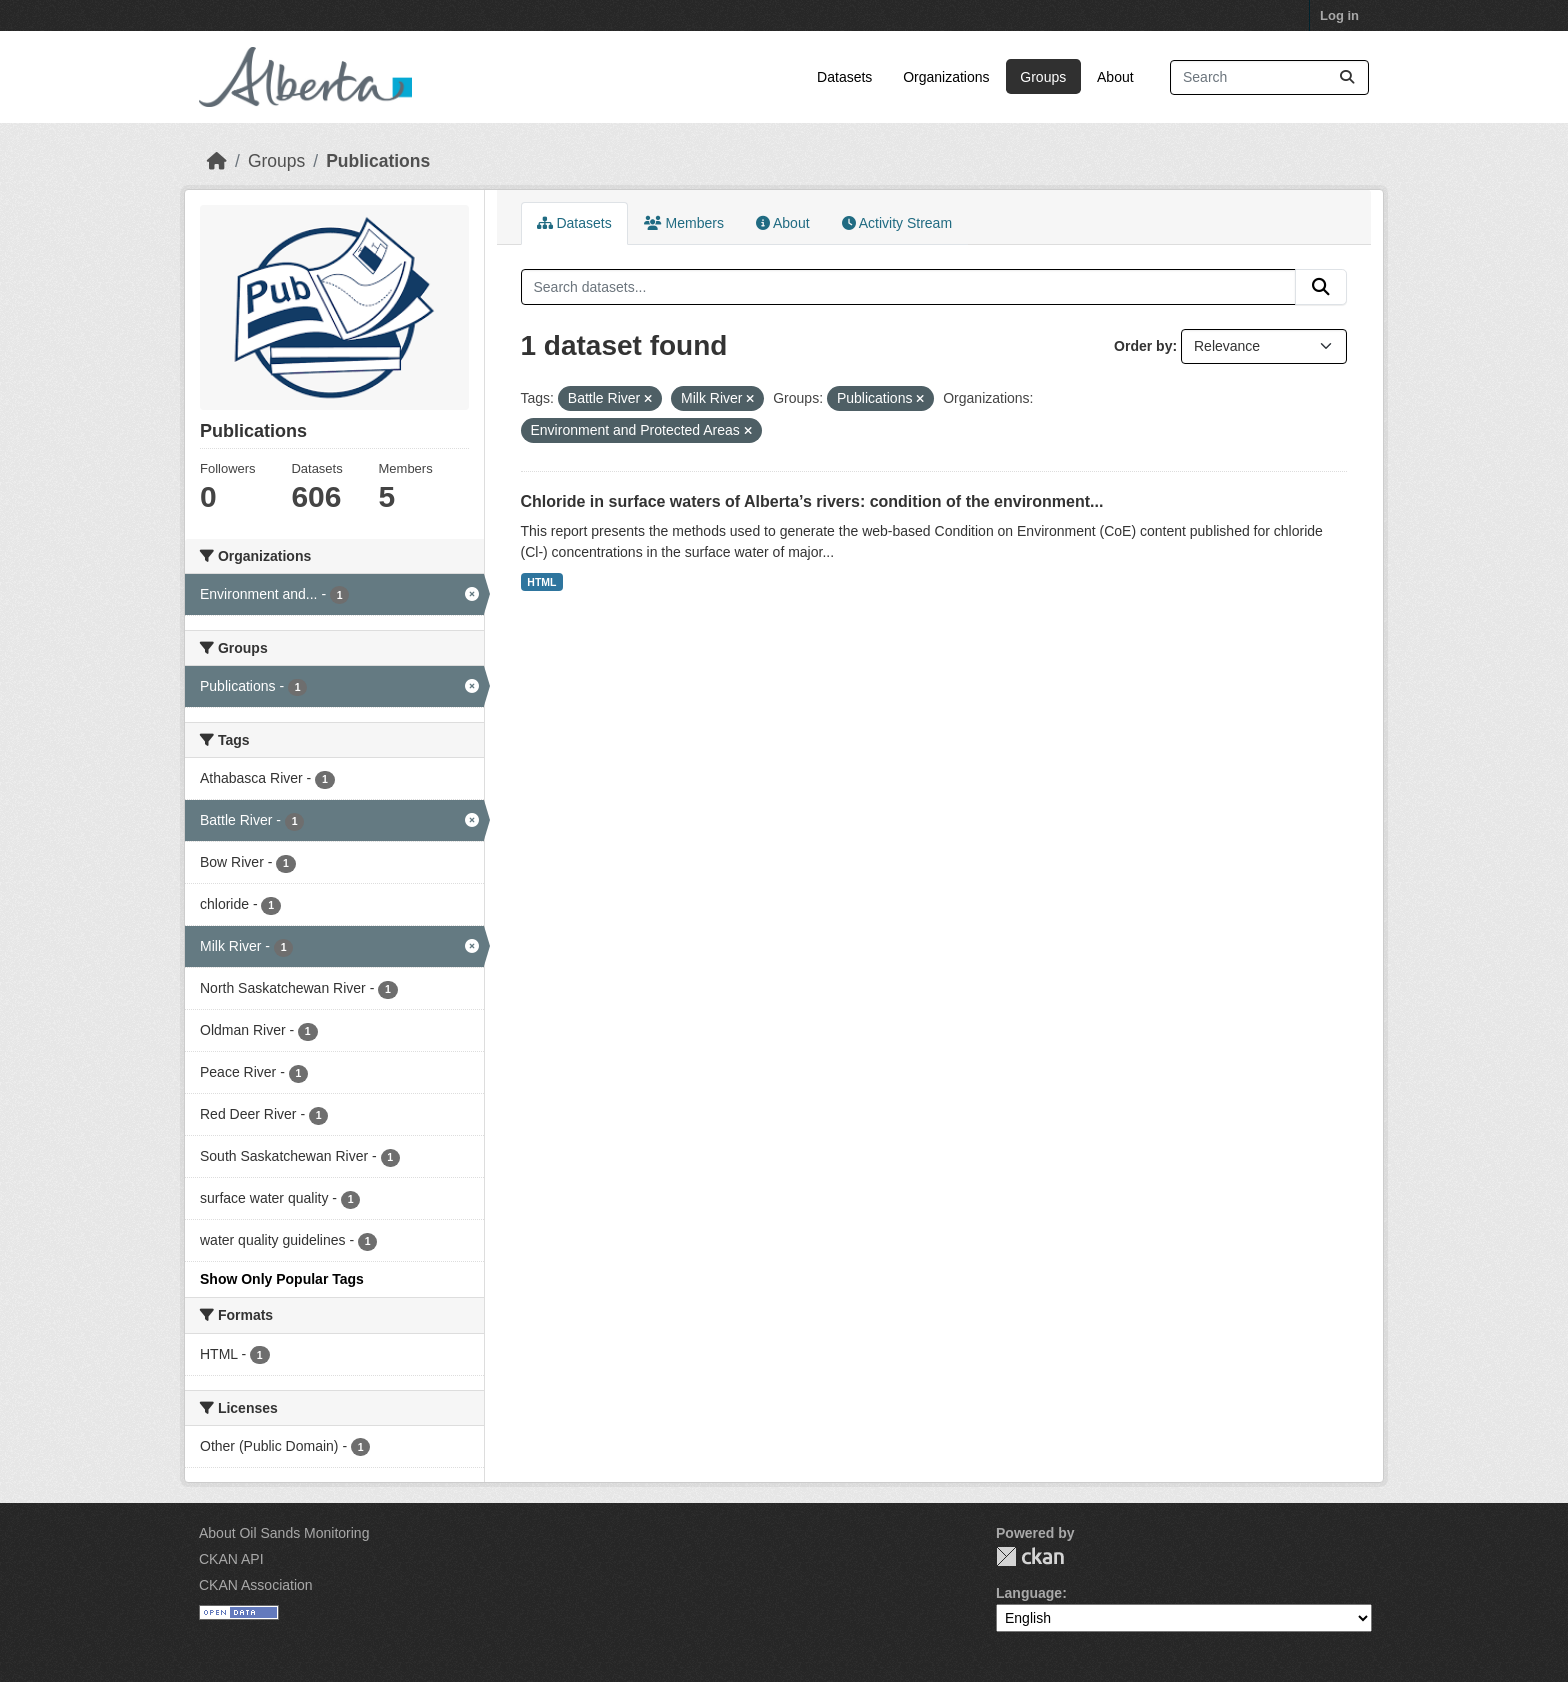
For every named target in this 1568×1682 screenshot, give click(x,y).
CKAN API (231, 1559)
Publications (378, 161)
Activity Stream (897, 223)
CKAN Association (256, 1585)
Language (1029, 1593)
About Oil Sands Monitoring (284, 1533)
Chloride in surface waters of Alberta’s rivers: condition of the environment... (812, 501)
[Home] (217, 161)
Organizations (946, 77)
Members (684, 223)
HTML (541, 582)
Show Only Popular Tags (282, 1279)
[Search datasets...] (1269, 77)
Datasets (844, 77)
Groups (1043, 77)
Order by (1143, 346)
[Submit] (1347, 77)
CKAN (1030, 1556)
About (1115, 77)
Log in (1339, 15)
